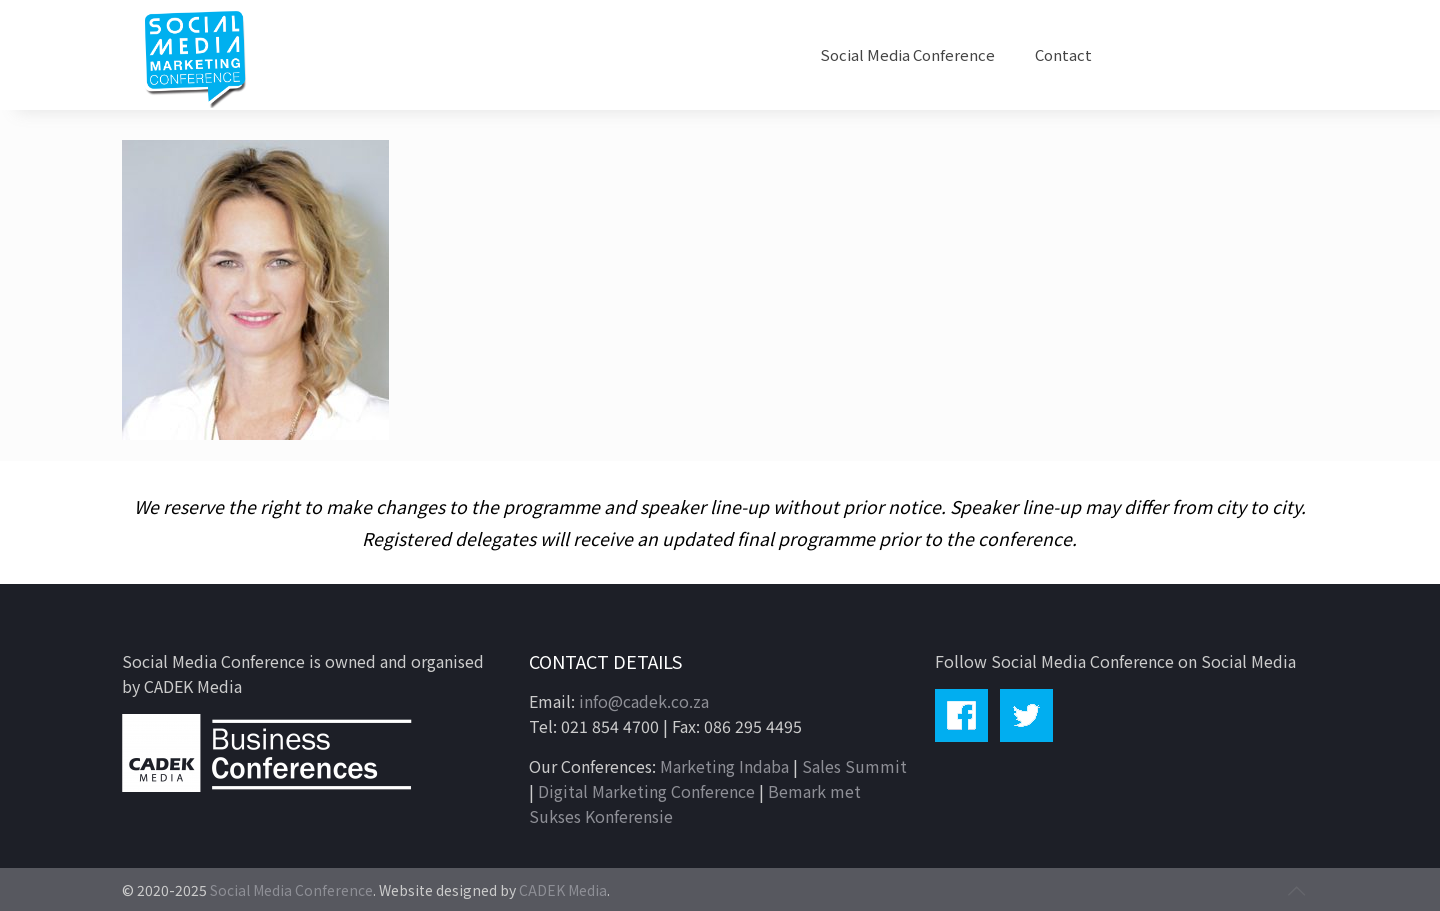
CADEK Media (563, 890)
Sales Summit (854, 766)
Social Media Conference (291, 890)
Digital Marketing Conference (646, 791)
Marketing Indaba (724, 766)
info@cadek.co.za (644, 701)
